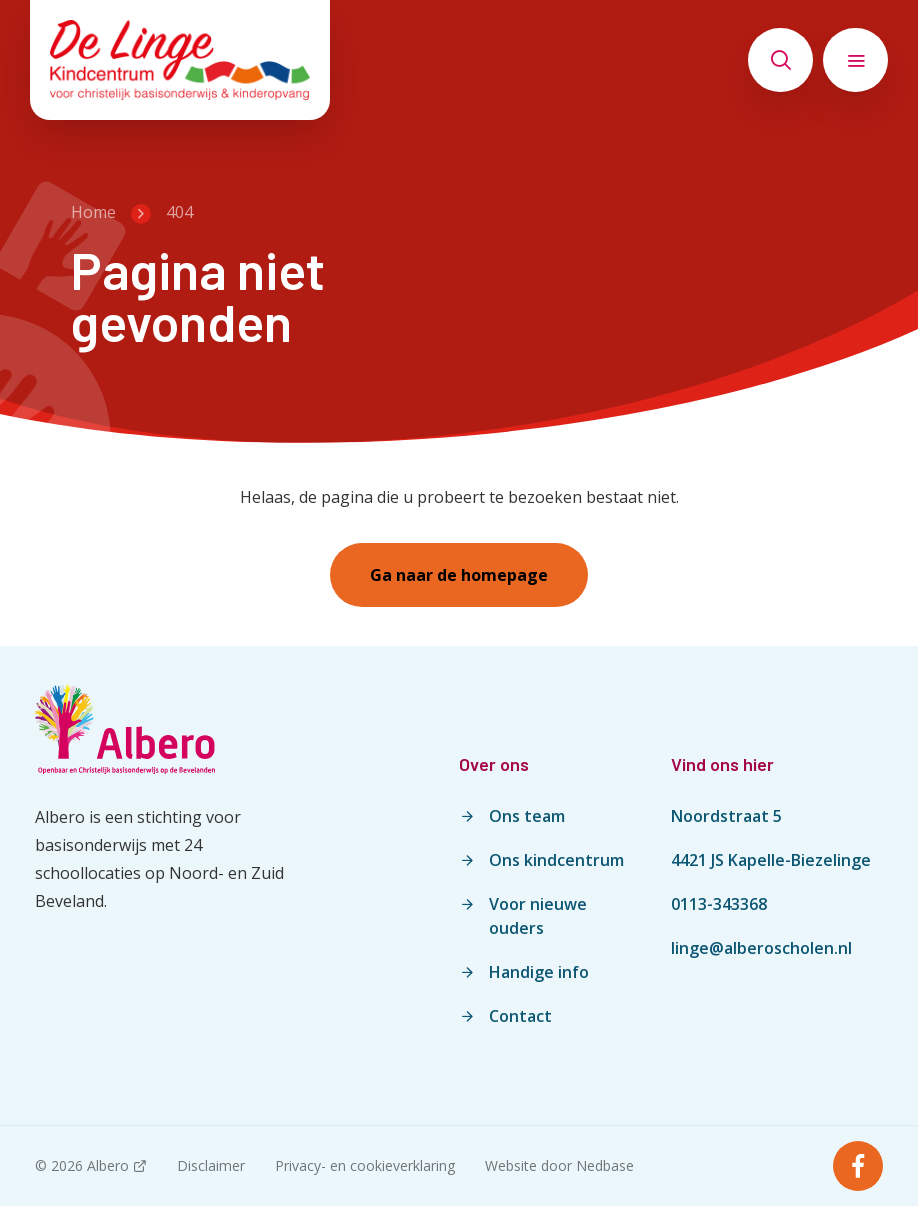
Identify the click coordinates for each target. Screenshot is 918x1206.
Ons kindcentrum (556, 860)
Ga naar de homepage (459, 575)
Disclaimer (211, 1165)
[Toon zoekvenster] (780, 60)
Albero (108, 1165)
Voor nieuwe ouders (538, 916)
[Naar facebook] (858, 1166)
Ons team (527, 816)
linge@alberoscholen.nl (761, 948)
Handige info (539, 972)
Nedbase (605, 1165)
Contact (520, 1016)
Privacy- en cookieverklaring (365, 1165)
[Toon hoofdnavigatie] (855, 60)
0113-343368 (719, 904)
